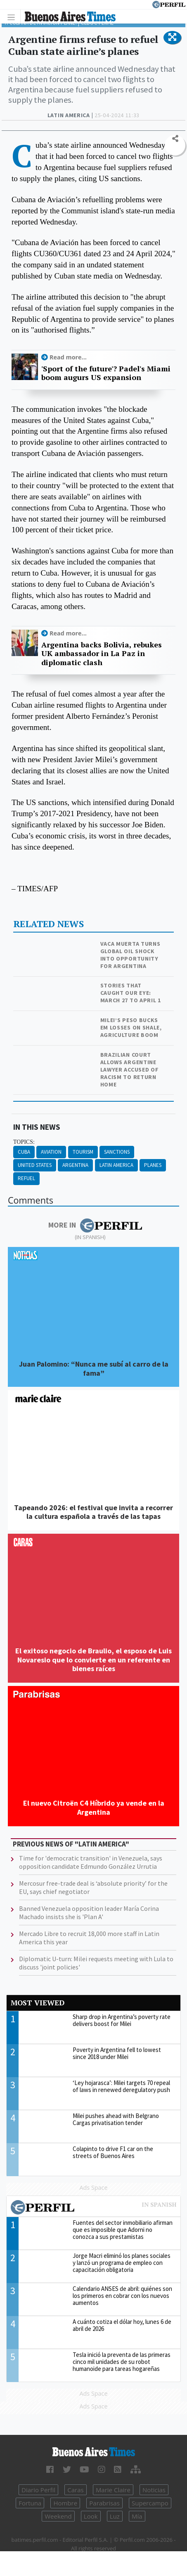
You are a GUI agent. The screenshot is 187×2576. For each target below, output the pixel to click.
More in (95, 1225)
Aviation (51, 1151)
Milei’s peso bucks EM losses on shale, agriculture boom (131, 1027)
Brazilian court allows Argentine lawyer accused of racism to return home (129, 1069)
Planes (152, 1165)
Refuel (26, 1178)
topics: (24, 1142)
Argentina (75, 1165)
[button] (172, 37)
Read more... (68, 357)
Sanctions (117, 1151)
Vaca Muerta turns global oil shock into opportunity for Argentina (130, 955)
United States (35, 1165)
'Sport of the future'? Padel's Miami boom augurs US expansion (105, 373)
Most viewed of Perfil (93, 2208)
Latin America (116, 1165)
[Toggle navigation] (13, 17)
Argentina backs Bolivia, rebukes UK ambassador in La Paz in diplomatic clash (101, 653)
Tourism (83, 1151)
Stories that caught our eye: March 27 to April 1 (130, 993)
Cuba (24, 1151)
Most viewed (37, 2002)
